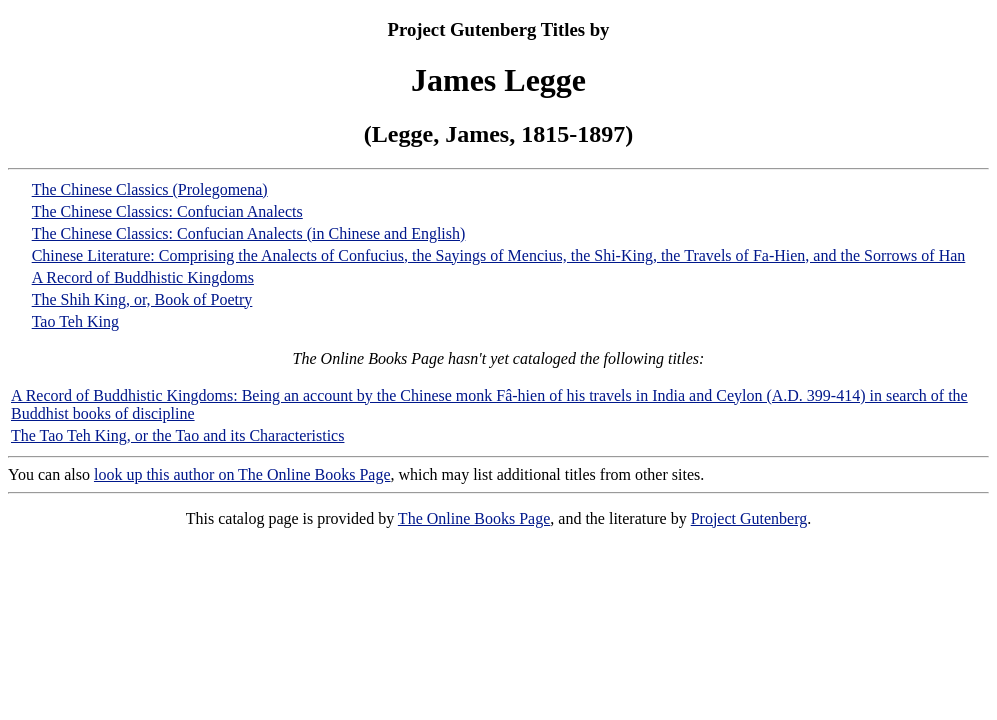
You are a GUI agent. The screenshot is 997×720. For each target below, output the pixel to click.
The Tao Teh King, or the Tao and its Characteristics (177, 435)
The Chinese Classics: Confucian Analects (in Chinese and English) (249, 233)
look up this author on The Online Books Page (242, 474)
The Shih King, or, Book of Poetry (142, 299)
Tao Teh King (75, 321)
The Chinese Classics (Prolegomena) (150, 189)
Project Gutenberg (749, 518)
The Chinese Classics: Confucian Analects (167, 211)
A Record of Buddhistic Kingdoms (143, 277)
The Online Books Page (474, 518)
